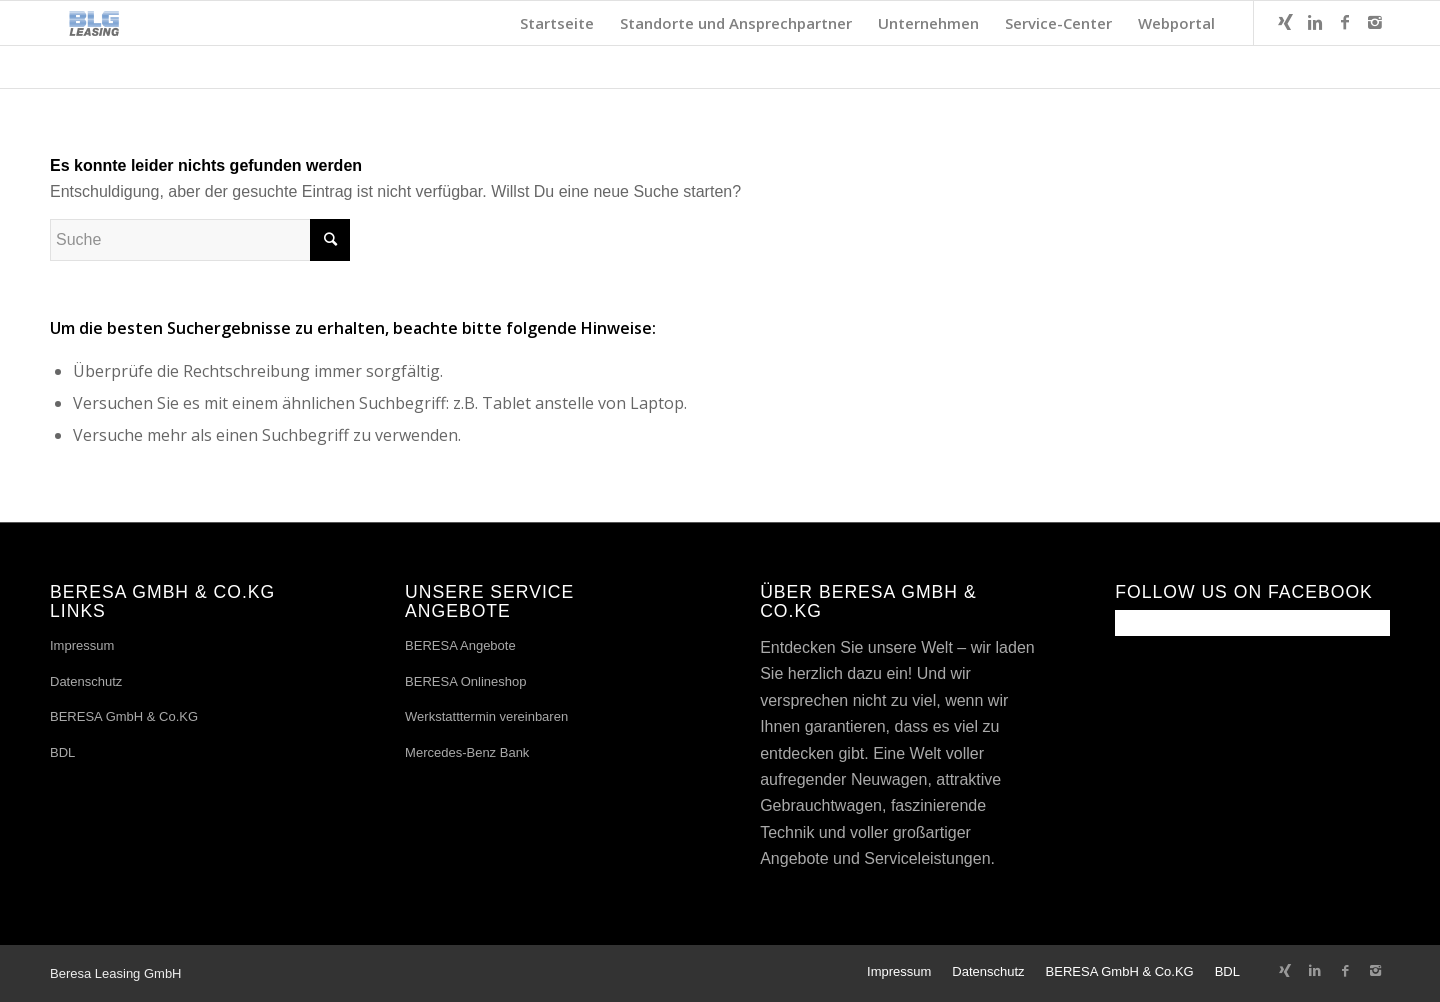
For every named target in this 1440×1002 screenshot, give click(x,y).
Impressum (82, 645)
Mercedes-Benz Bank (467, 752)
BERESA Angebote (460, 645)
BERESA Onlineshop (465, 681)
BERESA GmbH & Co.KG (124, 716)
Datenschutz (86, 681)
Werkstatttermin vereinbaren (486, 716)
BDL (62, 752)
